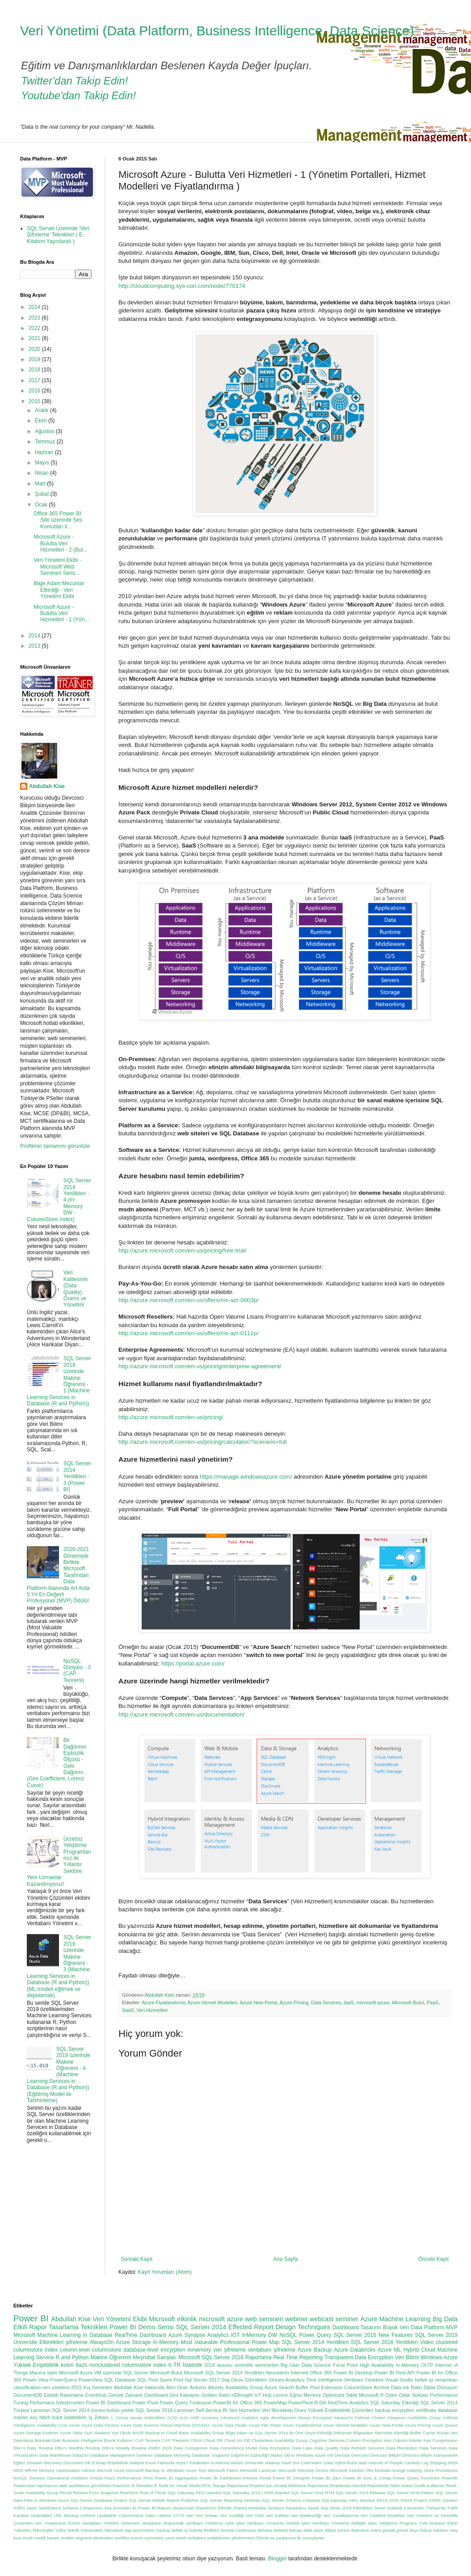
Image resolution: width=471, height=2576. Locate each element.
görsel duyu (407, 2530)
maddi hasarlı (47, 2537)
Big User (290, 2365)
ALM (183, 2417)
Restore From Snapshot (95, 2492)
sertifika (121, 2537)
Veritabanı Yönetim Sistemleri (111, 2523)
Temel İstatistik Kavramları (399, 2507)
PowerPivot (300, 2402)
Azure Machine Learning (396, 2319)
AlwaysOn (101, 2342)
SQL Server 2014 (201, 2327)
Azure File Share (264, 2425)
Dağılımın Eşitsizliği (249, 2455)
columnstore (106, 2350)
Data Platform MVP (434, 2327)
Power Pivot (145, 2402)
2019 (35, 359)
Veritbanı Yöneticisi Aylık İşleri (215, 2523)
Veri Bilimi (407, 2357)
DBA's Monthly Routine (77, 2447)
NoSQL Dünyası (29, 2477)
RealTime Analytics (348, 2402)
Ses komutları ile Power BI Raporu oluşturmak (148, 2507)
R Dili (320, 2402)
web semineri (264, 2319)
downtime (360, 2530)
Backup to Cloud (161, 2432)
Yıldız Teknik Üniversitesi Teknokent (89, 2530)
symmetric (154, 2537)
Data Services (326, 2002)
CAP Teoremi (147, 2440)
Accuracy (209, 2417)
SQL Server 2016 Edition (410, 2492)
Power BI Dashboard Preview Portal (235, 2477)
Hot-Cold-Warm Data (313, 2462)
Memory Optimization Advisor (67, 2470)
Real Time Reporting (297, 2357)
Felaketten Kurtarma (209, 2462)
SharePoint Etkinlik (213, 2507)
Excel (150, 2462)
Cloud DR (213, 2440)
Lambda (412, 2462)
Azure (74, 2425)
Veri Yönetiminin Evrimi (57, 2523)
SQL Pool (147, 2379)
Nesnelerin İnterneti (287, 2372)
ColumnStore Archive (367, 2387)
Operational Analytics (67, 2477)
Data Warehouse (55, 2455)
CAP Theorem (175, 2440)
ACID (172, 2417)
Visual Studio (399, 2379)
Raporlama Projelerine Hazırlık (336, 2485)
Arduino (197, 2387)
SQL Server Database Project (98, 2500)
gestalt (389, 2530)
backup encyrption (394, 2410)
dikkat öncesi (336, 2530)
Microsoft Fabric (222, 2470)
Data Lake (302, 2447)
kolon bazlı (74, 2365)
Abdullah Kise (47, 786)
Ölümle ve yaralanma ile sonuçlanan (289, 2537)
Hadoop (272, 2462)
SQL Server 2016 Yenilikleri (384, 2342)
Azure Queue (445, 2425)
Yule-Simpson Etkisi (438, 2523)
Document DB (76, 2462)
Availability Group (244, 2387)
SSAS (382, 2500)
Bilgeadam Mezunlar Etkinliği (380, 2432)
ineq (454, 2530)
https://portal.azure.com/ (192, 1663)
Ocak (42, 505)
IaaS (348, 2002)
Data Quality (326, 2447)
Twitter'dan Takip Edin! (74, 81)
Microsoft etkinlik (173, 2319)
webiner (296, 2319)
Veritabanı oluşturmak (163, 2523)
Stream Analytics (287, 2379)
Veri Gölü (255, 2515)
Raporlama (258, 2357)
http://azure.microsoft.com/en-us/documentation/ (181, 1714)
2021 (35, 338)
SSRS (19, 2507)
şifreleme (77, 2342)
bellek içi (180, 2530)
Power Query (315, 2335)
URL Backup (66, 2515)
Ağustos (45, 431)
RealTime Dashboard (140, 2335)
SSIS (394, 2500)
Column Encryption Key (368, 2440)
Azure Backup (315, 2350)
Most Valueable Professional (215, 2342)
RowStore (129, 2492)
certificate (426, 2410)
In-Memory (165, 2342)
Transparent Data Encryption (358, 2357)
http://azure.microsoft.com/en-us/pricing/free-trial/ (182, 1250)
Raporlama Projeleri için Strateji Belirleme (267, 2485)
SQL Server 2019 (436, 2335)
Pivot (148, 2477)
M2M (453, 2462)
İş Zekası (98, 2417)
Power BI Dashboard (108, 2402)
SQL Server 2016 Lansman (164, 2410)
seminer (347, 2319)
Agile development (277, 2417)
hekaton (440, 2530)
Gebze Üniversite (246, 2462)
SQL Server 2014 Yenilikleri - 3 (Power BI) (77, 1476)
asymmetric (144, 2530)
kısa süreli (23, 2537)
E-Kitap (99, 2462)
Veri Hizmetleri (152, 2010)
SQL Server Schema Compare (291, 2500)
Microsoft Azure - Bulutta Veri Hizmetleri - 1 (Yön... (61, 613)
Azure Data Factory (100, 2425)
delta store (313, 2530)
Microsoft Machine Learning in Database (63, 2335)
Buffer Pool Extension (319, 2387)
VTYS (178, 2515)
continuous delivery (254, 2530)
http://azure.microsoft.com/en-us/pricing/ (170, 1417)
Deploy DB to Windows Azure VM (301, 2455)
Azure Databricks (354, 2350)
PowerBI (450, 2477)
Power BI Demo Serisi (141, 2327)
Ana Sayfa (285, 2259)
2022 (35, 328)
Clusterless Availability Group (279, 2440)
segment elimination (94, 2537)
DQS (167, 2447)
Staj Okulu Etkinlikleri (244, 2379)
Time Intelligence (324, 2379)
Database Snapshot (210, 2455)
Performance (129, 2477)
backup (163, 2530)
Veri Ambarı (206, 2515)
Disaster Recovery (44, 2462)
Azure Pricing (294, 2002)
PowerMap (275, 2402)
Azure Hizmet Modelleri (212, 2002)
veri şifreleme (229, 2350)
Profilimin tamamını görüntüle (55, 1146)
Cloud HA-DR (237, 2440)
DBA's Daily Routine (33, 2447)
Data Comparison (191, 2447)
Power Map (265, 2342)
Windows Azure (439, 2357)
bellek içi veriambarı (436, 2379)
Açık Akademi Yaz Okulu (107, 2432)
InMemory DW (259, 2335)
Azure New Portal (258, 2002)
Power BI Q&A (326, 2477)
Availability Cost (52, 2425)
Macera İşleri (43, 2372)
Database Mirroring (172, 2455)
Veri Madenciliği (305, 2515)
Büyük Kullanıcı (119, 2440)
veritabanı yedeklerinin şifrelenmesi (220, 2537)
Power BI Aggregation (176, 2477)
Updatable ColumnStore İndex (126, 2515)
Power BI (30, 2318)
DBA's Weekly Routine (124, 2447)
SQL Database (120, 2379)
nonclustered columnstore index (127, 2365)
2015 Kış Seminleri (91, 2387)
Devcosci (360, 2455)
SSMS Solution (443, 2500)
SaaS (128, 2010)
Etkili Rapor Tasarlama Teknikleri (60, 2327)
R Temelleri (142, 2485)
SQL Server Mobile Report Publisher (164, 2500)
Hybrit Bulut (345, 2462)
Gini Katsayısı (184, 2395)
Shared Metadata (249, 2507)
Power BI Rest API (394, 2372)
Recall (66, 2492)
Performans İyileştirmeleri (56, 2402)
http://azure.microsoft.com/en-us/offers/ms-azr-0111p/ (188, 1333)
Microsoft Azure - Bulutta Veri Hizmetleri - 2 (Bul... (60, 543)
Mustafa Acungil (389, 2470)
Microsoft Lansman (258, 2470)
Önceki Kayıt (433, 2259)
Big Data (445, 2319)
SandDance (49, 2507)
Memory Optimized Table (330, 2395)
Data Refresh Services (362, 2447)
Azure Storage (133, 2342)
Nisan (42, 473)
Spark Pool (171, 2379)
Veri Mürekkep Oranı (284, 2410)
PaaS (432, 2002)
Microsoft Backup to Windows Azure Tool (166, 2470)
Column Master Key (412, 2440)
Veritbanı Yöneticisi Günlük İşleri (278, 2523)
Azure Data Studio (229, 2425)
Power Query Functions (416, 2477)
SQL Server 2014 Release (361, 2492)
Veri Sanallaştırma (340, 2515)
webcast (321, 2319)
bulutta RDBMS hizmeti (211, 2530)
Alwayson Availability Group (414, 2417)
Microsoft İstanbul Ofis (351, 2470)
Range (219, 2485)
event (375, 2530)
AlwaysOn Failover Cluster (360, 2417)
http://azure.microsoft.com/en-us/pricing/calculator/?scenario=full (202, 1441)
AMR (194, 2417)
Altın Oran (177, 2387)
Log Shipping (434, 2462)
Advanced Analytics (239, 2417)
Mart (41, 484)
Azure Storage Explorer (36, 2432)
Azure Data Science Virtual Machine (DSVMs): (165, 2425)
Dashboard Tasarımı (356, 2327)
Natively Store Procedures (432, 2470)
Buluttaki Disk (47, 2440)
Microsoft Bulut (408, 2002)
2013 (35, 646)
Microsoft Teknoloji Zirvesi (303, 2470)
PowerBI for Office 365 (237, 2402)
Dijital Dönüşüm (441, 2387)
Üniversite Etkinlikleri (38, 2342)
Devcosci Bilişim (385, 2455)
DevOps (342, 2455)
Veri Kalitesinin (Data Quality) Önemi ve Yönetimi (75, 1288)
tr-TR (174, 2365)
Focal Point (345, 2365)
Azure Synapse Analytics (198, 2335)
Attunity (216, 2387)
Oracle (96, 2477)
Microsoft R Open (378, 2395)
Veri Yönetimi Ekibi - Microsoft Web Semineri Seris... (57, 566)
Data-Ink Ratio (406, 2387)
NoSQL (288, 2335)
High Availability (377, 2365)
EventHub (95, 2395)
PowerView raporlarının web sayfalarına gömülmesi (62, 2485)
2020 (35, 349)
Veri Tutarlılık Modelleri (382, 2515)
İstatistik (192, 2365)
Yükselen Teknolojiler (33, 2530)
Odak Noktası (413, 2395)
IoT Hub (263, 2395)
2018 (35, 370)
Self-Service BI (211, 2410)
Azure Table (71, 2432)
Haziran (45, 452)
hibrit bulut (50, 2417)
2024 (35, 307)
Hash (286, 2462)
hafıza (426, 2530)
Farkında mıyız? (172, 2462)
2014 (35, 635)
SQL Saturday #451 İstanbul (194, 2492)
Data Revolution (402, 2447)
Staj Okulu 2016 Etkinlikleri (346, 2507)
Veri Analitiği (232, 2515)
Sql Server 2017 (202, 2379)
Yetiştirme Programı (398, 2523)
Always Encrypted (314, 2417)
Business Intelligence (82, 2440)
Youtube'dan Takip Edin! (78, 95)
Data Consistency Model (233, 2447)
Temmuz (46, 441)
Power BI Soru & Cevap (367, 2477)
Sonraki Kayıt (136, 2259)
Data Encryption (274, 2447)
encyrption (172, 2350)
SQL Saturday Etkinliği (394, 2402)
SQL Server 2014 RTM (312, 2492)
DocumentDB (27, 2395)
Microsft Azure (111, 2470)
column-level (75, 2350)
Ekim (41, 420)
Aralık (42, 410)
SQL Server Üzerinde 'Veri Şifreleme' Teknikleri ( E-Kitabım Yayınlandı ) (58, 235)
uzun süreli (175, 2537)
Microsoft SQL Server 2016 (211, 2357)
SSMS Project (413, 2500)
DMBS (154, 2447)
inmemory (199, 2350)
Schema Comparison (83, 2507)
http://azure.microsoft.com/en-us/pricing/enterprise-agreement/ (199, 1366)
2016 (35, 391)
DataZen (80, 2455)
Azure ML (389, 2350)
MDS (18, 2470)
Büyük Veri (396, 2327)
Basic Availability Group (201, 2432)
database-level (140, 2350)
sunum (136, 2537)
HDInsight (241, 2395)
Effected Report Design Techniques (279, 2327)
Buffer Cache (422, 2432)
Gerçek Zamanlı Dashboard (138, 2395)
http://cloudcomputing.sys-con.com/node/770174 (181, 285)
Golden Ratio (215, 2395)
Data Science (316, 2365)
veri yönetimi (56, 2387)
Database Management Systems (121, 2455)
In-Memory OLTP (414, 2365)
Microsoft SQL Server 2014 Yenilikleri (224, 2372)
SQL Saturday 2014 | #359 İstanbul (256, 2492)
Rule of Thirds (153, 2492)
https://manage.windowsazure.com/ (246, 1476)
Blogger (277, 2558)
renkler (67, 2537)
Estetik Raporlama (64, 2395)
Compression (445, 2440)
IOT (235, 2335)
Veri (189, 2515)
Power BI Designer (291, 2477)
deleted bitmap (287, 2530)
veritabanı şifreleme (271, 2350)
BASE (138, 2432)
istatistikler (75, 2417)
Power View (35, 2379)
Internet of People (386, 2462)
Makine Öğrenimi (110, 2357)
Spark (313, 2507)
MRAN (31, 2470)
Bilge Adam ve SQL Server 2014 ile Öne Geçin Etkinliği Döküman (288, 2432)
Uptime (164, 2515)
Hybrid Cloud (419, 2350)
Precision (121, 2485)
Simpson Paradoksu (287, 2507)
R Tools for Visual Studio (177, 2485)
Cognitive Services (327, 2440)
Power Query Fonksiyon (185, 2402)
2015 (35, 401)
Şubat (42, 494)
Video (426, 2342)
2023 (35, 318)
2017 (35, 380)
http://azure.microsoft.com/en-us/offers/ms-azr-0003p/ (188, 1300)
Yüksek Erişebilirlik (36, 2365)
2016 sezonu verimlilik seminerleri (241, 2365)
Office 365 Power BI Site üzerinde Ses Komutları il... (58, 520)
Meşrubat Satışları (155, 2357)
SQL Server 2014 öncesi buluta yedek (93, 2410)
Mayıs (42, 463)
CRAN (196, 2440)
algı (128, 2530)
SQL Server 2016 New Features (372, 2335)
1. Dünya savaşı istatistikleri (138, 2417)
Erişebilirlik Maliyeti (125, 2462)
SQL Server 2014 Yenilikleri (315, 2342)
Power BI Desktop (353, 2372)
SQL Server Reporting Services (230, 2500)
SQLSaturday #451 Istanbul (348, 2500)
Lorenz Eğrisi (287, 2395)
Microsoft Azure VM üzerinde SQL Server (103, 2372)
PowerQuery (63, 2379)
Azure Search (279, 2387)
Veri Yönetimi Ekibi (120, 2319)
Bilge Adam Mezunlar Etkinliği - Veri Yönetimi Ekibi (59, 589)
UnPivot (88, 2515)
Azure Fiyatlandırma (163, 2002)
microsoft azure (373, 2002)
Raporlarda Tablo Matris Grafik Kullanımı (406, 2485)
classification (27, 2387)
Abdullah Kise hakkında (139, 2387)
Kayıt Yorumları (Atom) (165, 2272)
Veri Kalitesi (277, 2515)
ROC (206, 2485)
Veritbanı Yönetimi (363, 2379)
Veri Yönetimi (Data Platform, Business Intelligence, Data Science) (217, 30)
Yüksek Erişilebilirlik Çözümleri (341, 2410)
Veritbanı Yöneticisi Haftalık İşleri (344, 2523)
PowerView (91, 2379)
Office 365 (321, 2372)
